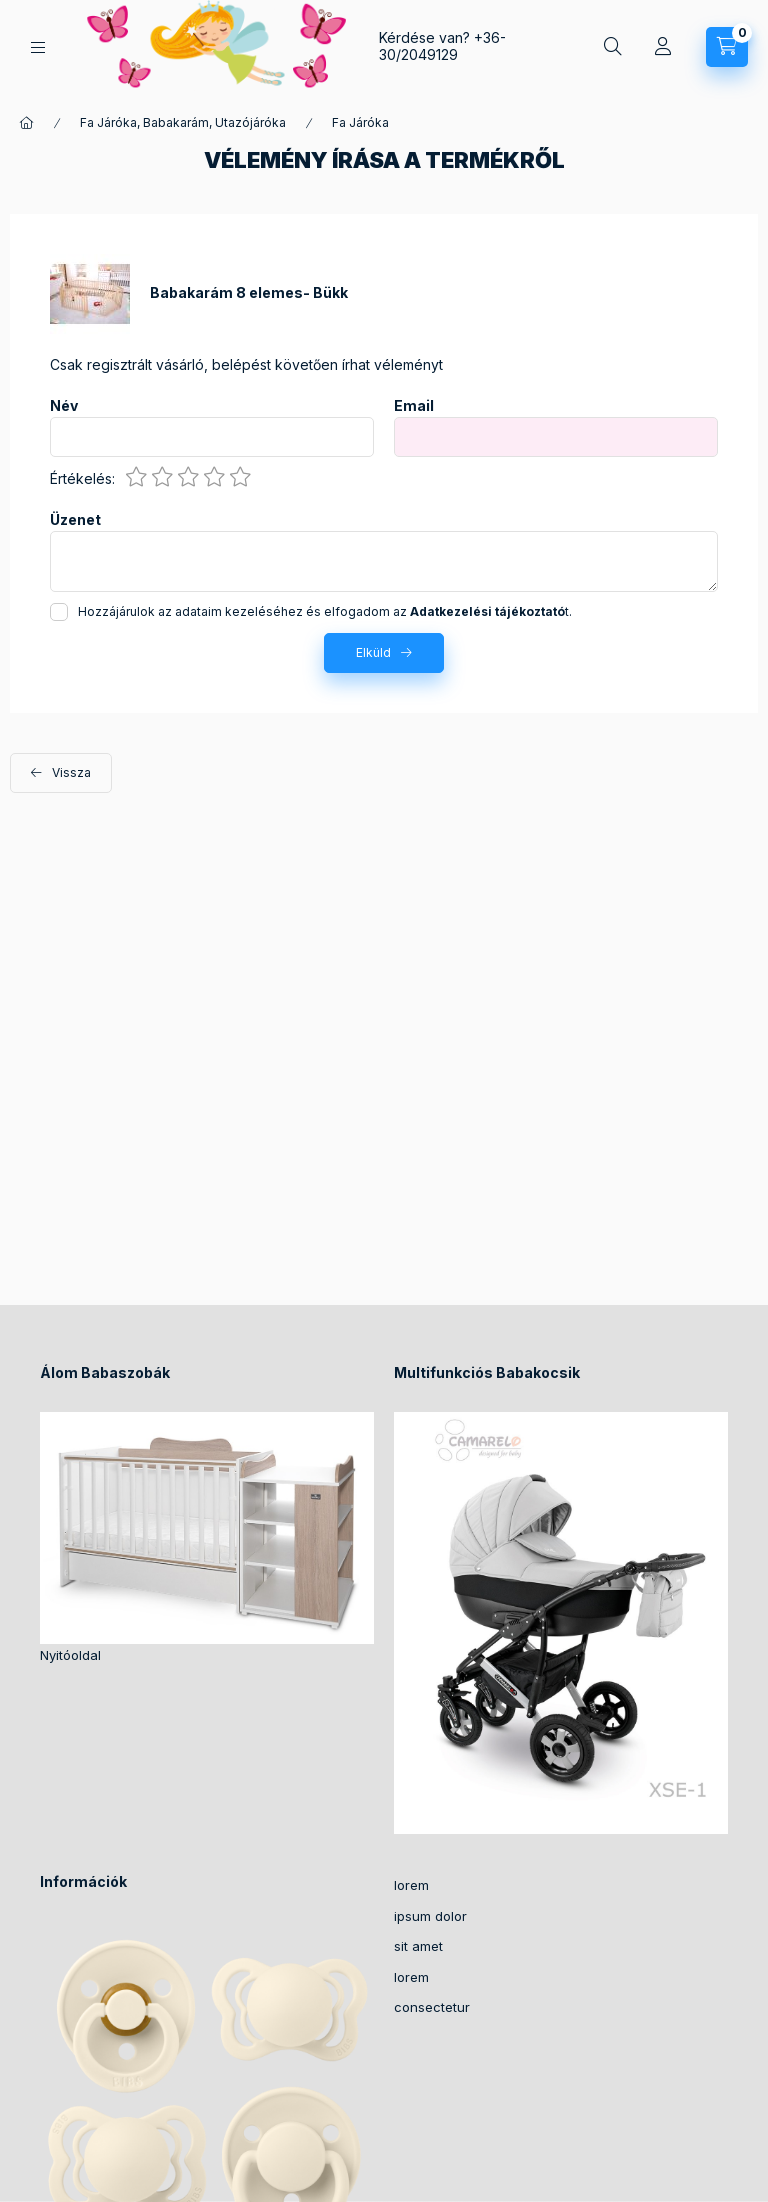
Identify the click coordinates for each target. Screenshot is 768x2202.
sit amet (418, 1946)
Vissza (71, 772)
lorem (411, 1885)
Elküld (373, 652)
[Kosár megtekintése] (727, 47)
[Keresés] (613, 47)
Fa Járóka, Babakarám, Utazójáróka (183, 122)
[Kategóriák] (38, 47)
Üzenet (75, 520)
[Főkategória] (27, 123)
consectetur (432, 2007)
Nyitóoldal (70, 1655)
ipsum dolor (430, 1916)
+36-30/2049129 (442, 46)
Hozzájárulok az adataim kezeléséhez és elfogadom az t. (325, 611)
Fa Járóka (360, 122)
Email (414, 406)
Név (64, 406)
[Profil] (663, 47)
